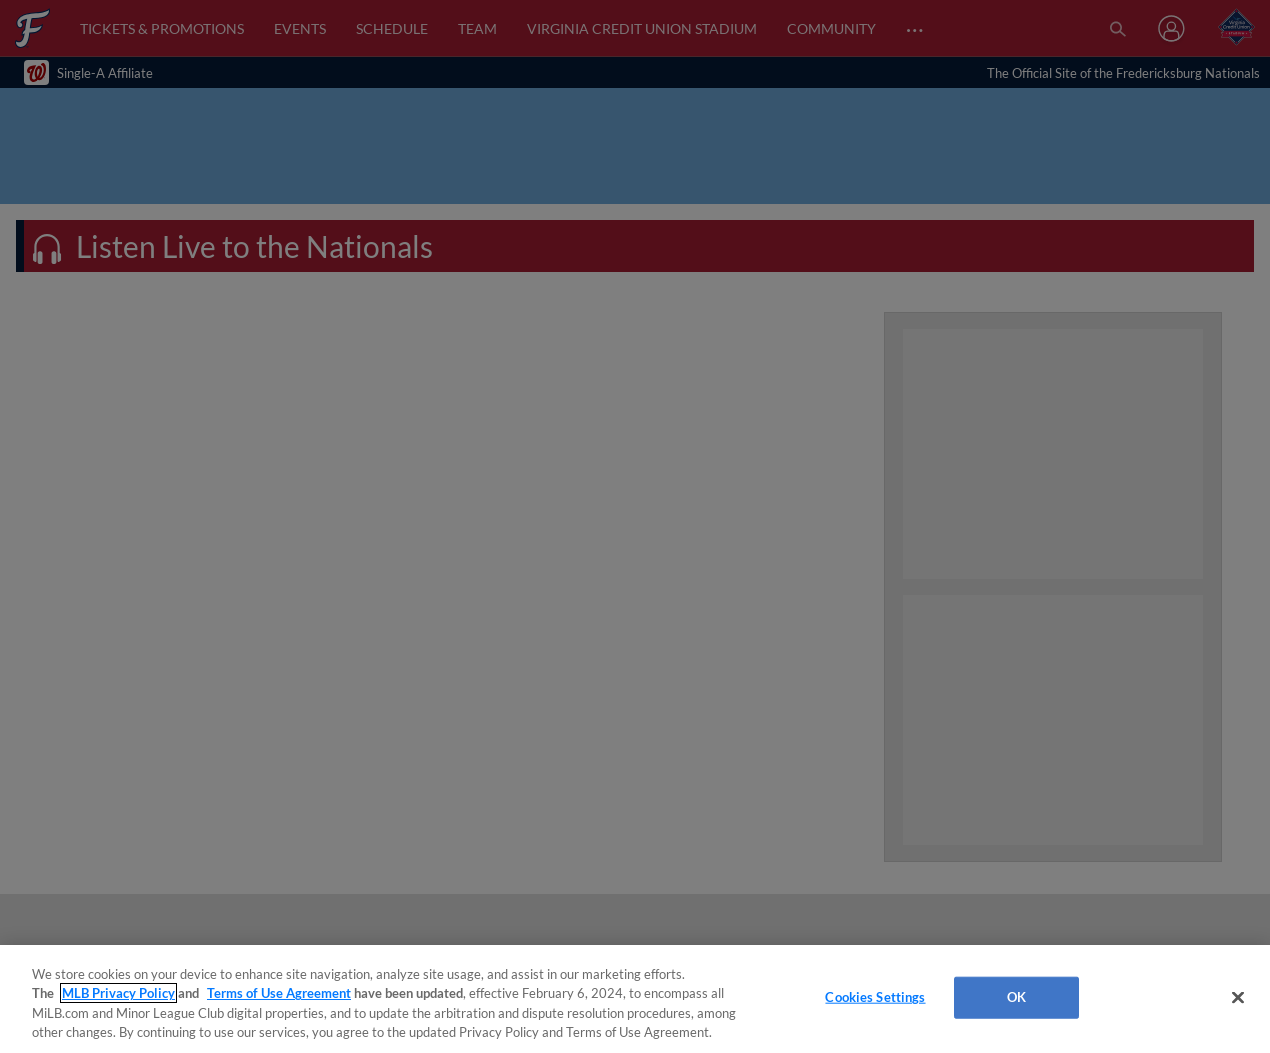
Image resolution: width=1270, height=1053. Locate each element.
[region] (635, 999)
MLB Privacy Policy (118, 993)
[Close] (1238, 997)
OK (1016, 997)
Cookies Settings (875, 997)
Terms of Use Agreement (279, 993)
